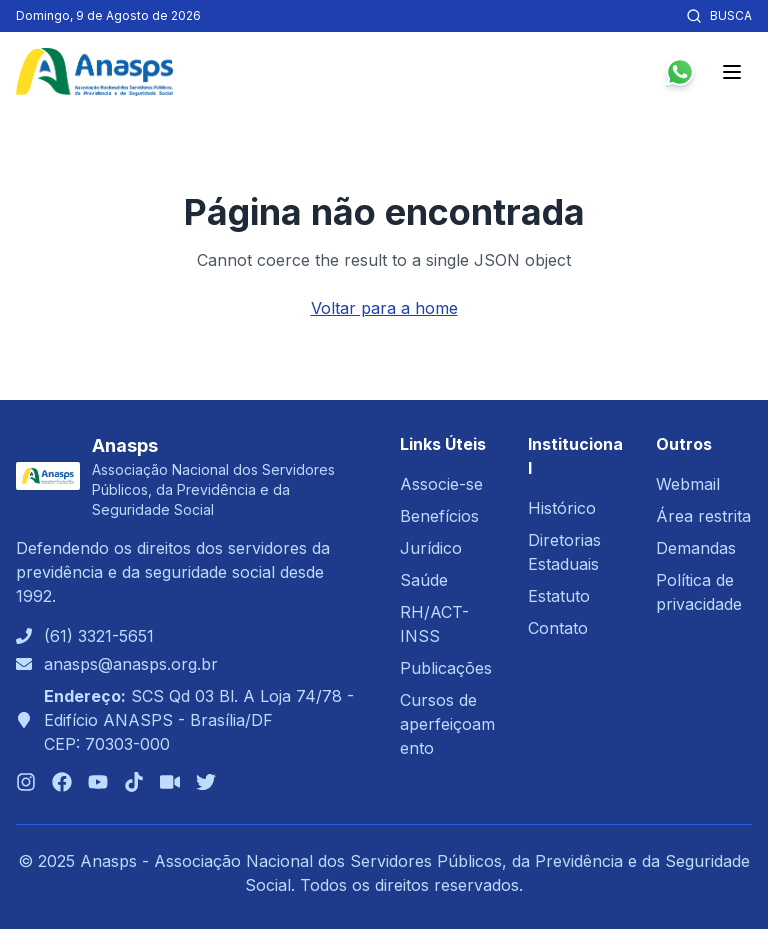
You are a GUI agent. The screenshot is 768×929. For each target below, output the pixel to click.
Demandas (696, 548)
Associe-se (441, 484)
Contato (558, 628)
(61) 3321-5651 (99, 636)
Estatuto (559, 596)
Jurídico (431, 548)
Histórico (562, 508)
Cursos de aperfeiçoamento (447, 724)
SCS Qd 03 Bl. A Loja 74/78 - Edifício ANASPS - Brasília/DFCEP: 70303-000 (199, 720)
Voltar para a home (384, 308)
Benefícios (439, 516)
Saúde (424, 580)
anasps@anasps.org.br (131, 664)
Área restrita (703, 516)
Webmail (688, 484)
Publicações (446, 668)
